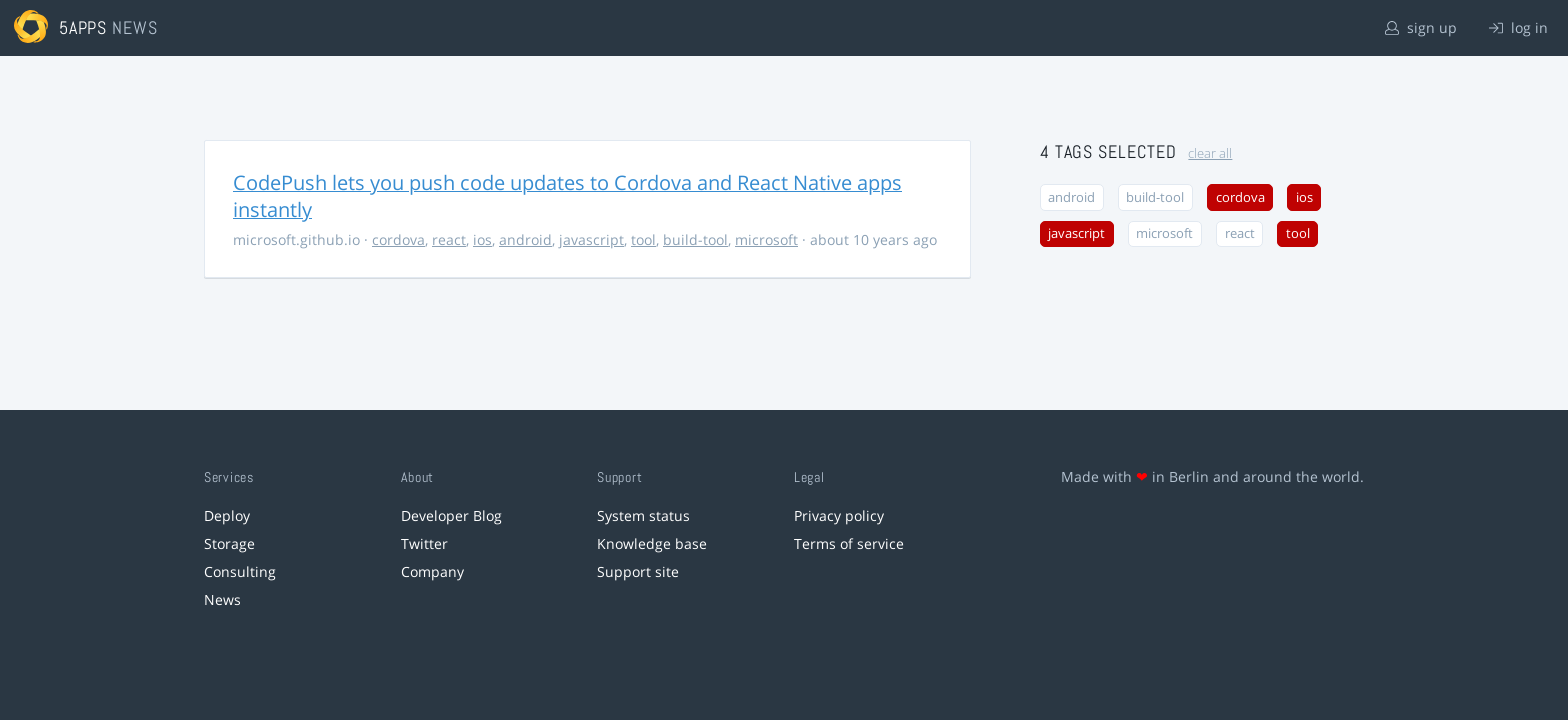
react (449, 239)
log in (1518, 27)
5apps (83, 27)
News (222, 599)
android (525, 239)
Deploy (227, 515)
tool (643, 239)
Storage (229, 543)
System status (643, 515)
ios (482, 239)
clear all (1210, 153)
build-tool (695, 239)
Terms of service (849, 543)
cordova (398, 239)
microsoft (766, 239)
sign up (1421, 27)
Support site (638, 571)
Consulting (240, 571)
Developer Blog (451, 515)
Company (432, 571)
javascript (591, 239)
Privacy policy (839, 515)
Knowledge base (652, 543)
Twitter (424, 543)
